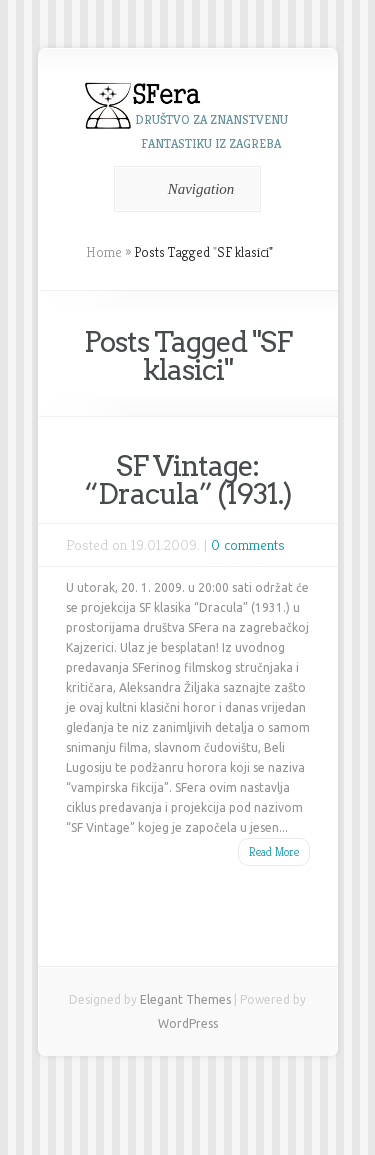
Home (104, 252)
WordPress (188, 1023)
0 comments (248, 544)
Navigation (184, 189)
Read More (274, 851)
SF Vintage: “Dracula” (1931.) (188, 480)
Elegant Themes (185, 999)
